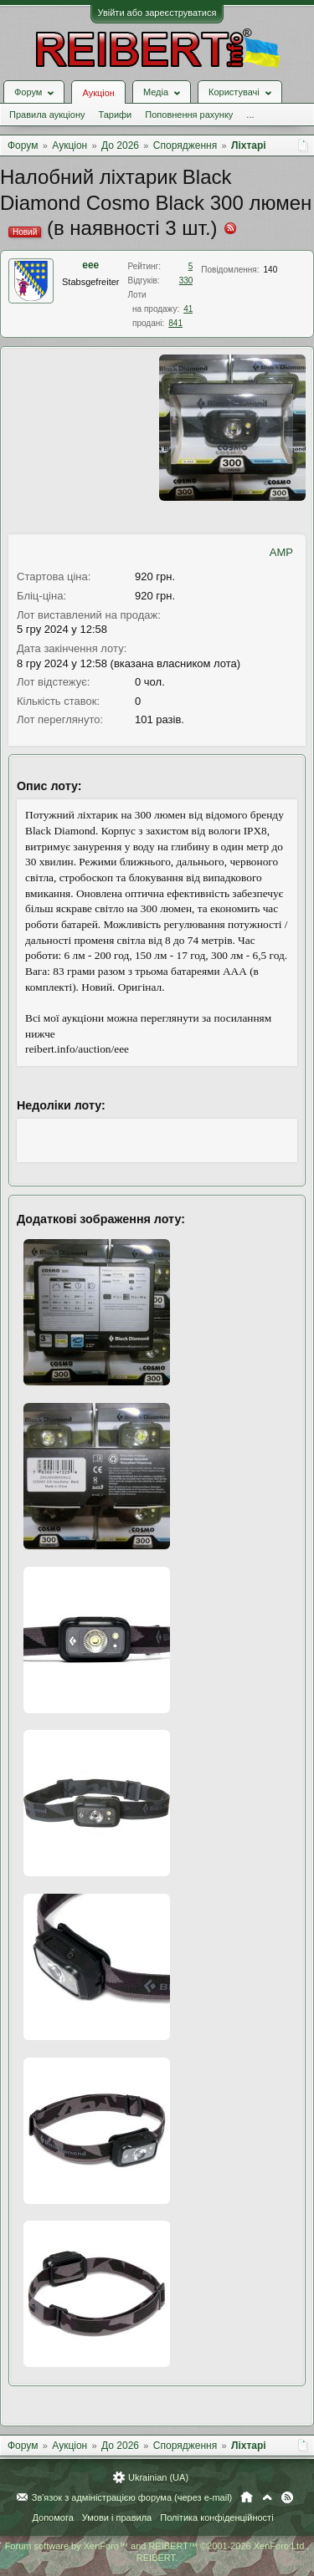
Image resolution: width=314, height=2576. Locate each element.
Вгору (267, 2497)
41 (188, 309)
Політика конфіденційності (216, 2517)
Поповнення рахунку (189, 115)
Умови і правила (117, 2517)
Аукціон (98, 93)
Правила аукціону (47, 115)
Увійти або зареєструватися (157, 13)
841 (175, 323)
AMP (281, 552)
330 (186, 280)
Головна (246, 2497)
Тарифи (114, 115)
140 (271, 269)
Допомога (52, 2517)
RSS (287, 2497)
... (250, 115)
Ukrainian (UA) (158, 2477)
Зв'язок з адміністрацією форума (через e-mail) (132, 2497)
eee (90, 265)
